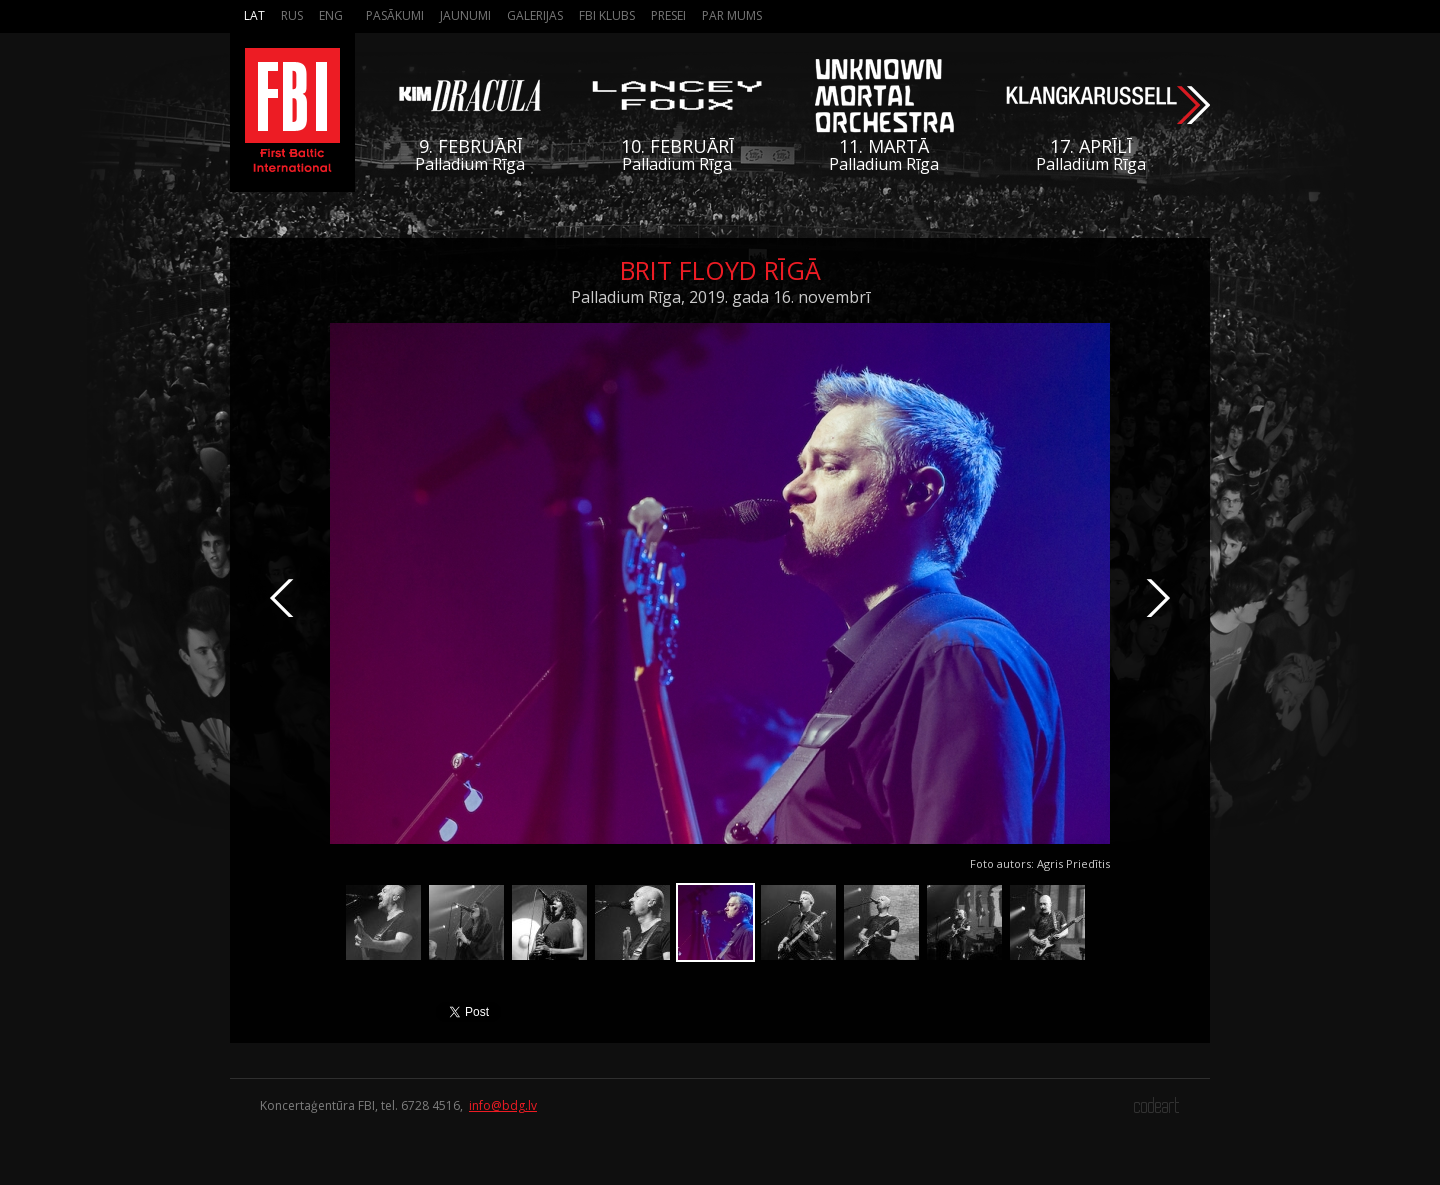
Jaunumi (465, 15)
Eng (331, 15)
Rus (292, 15)
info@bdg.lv (503, 1105)
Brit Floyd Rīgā (720, 270)
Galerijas (535, 15)
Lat (254, 15)
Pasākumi (395, 15)
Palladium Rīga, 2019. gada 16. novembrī (720, 297)
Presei (668, 15)
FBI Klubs (607, 15)
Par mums (732, 15)
